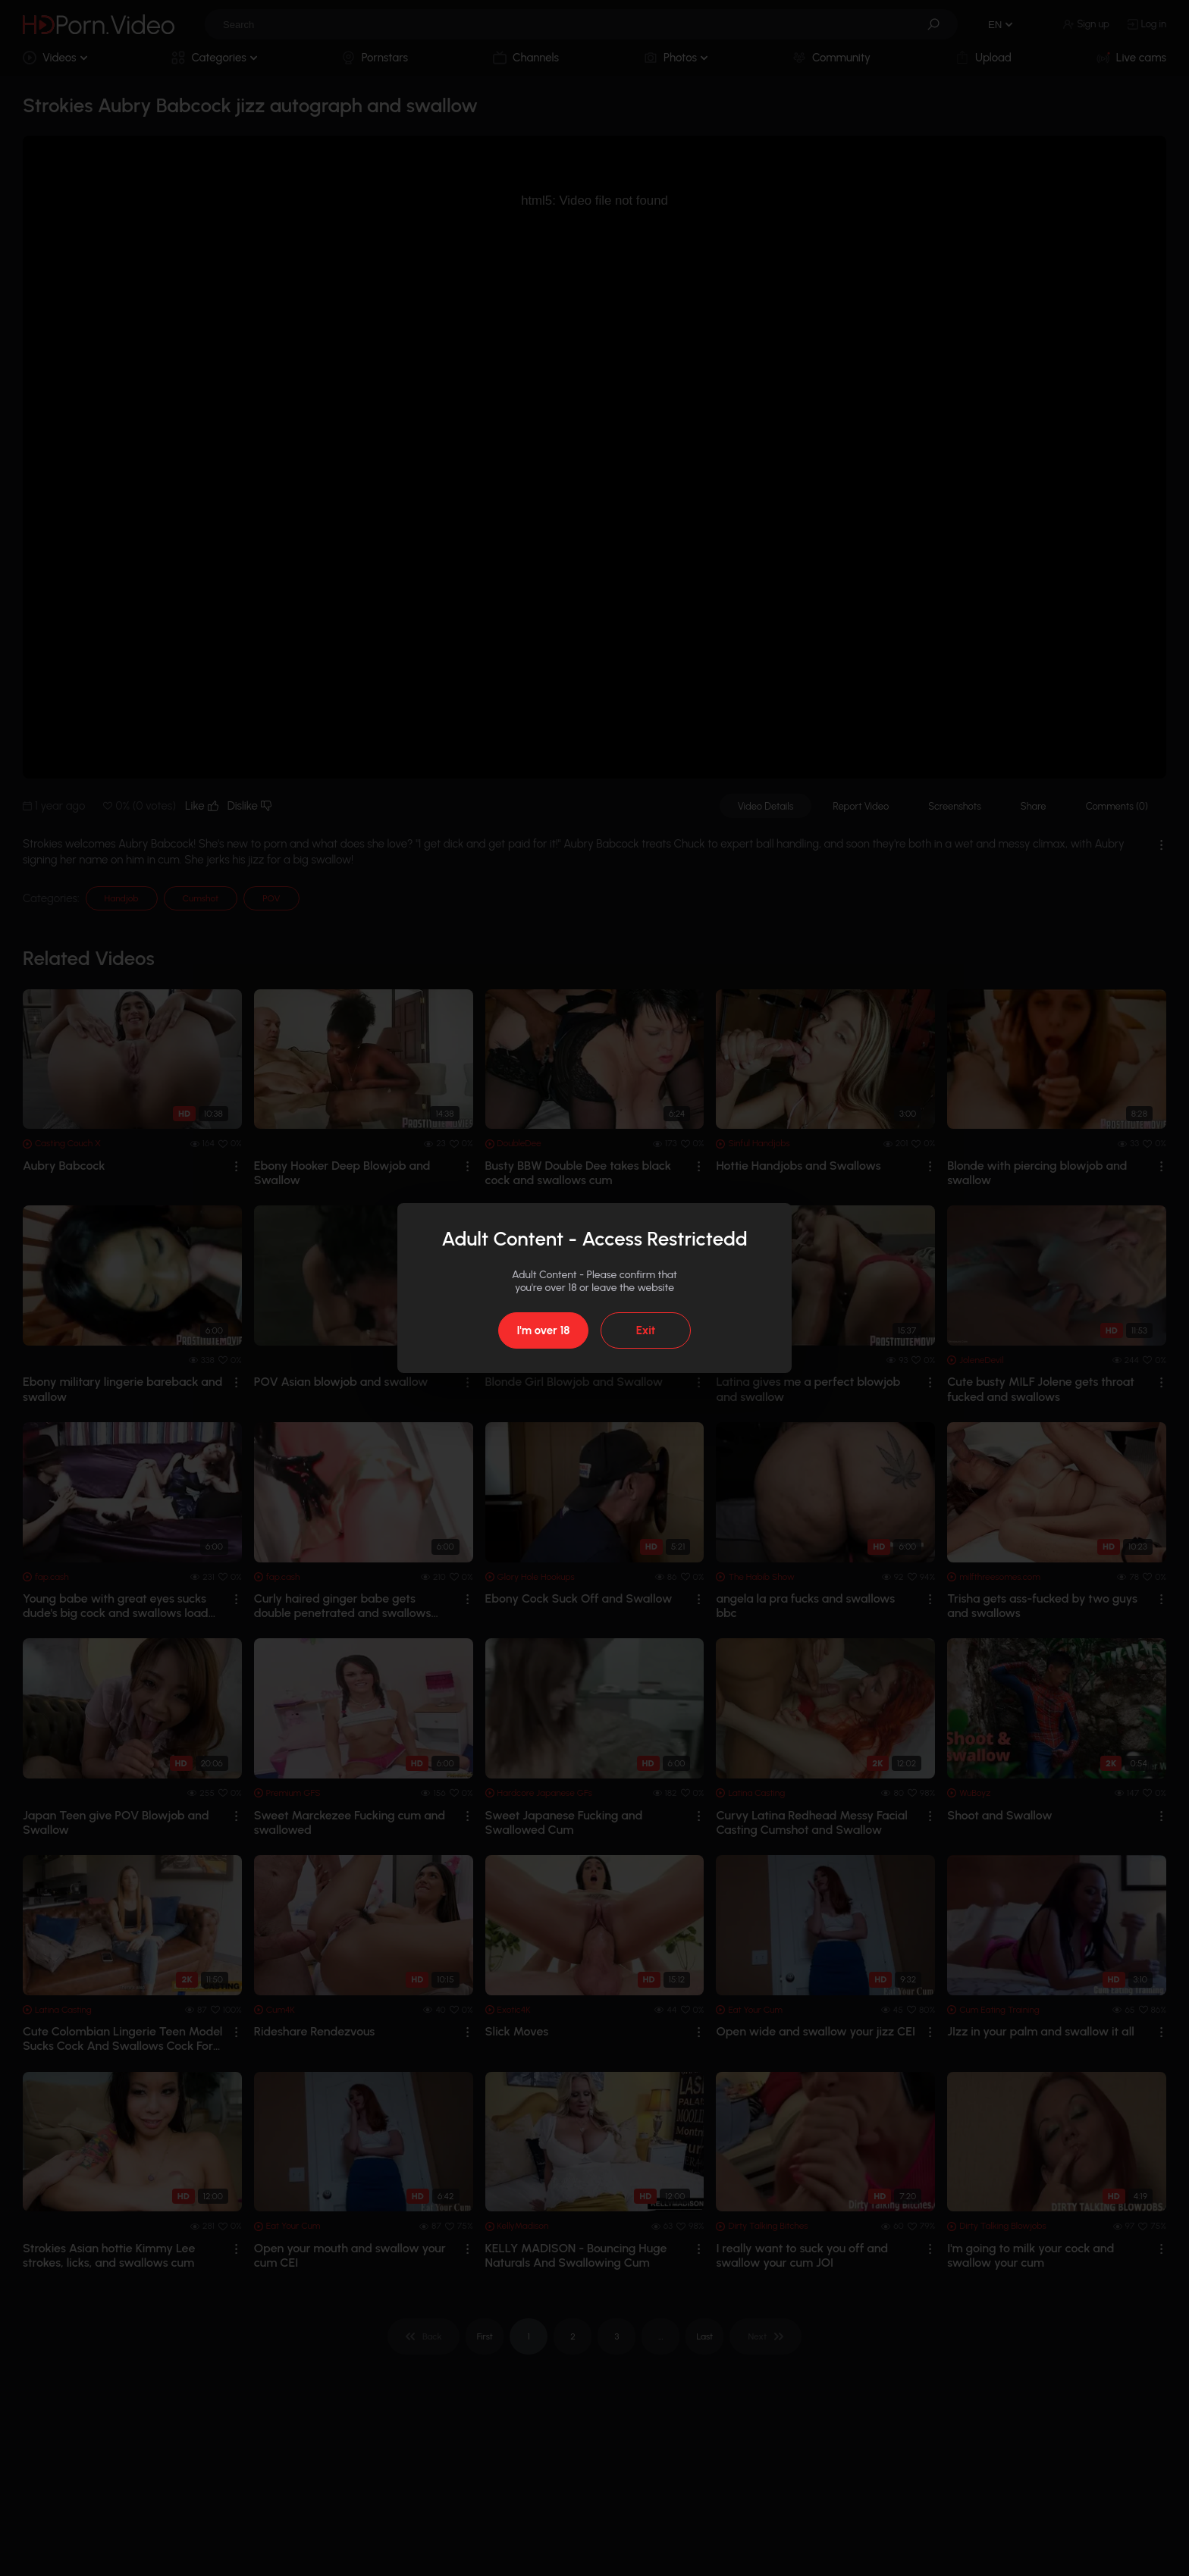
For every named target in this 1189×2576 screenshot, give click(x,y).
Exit (645, 1330)
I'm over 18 (542, 1330)
